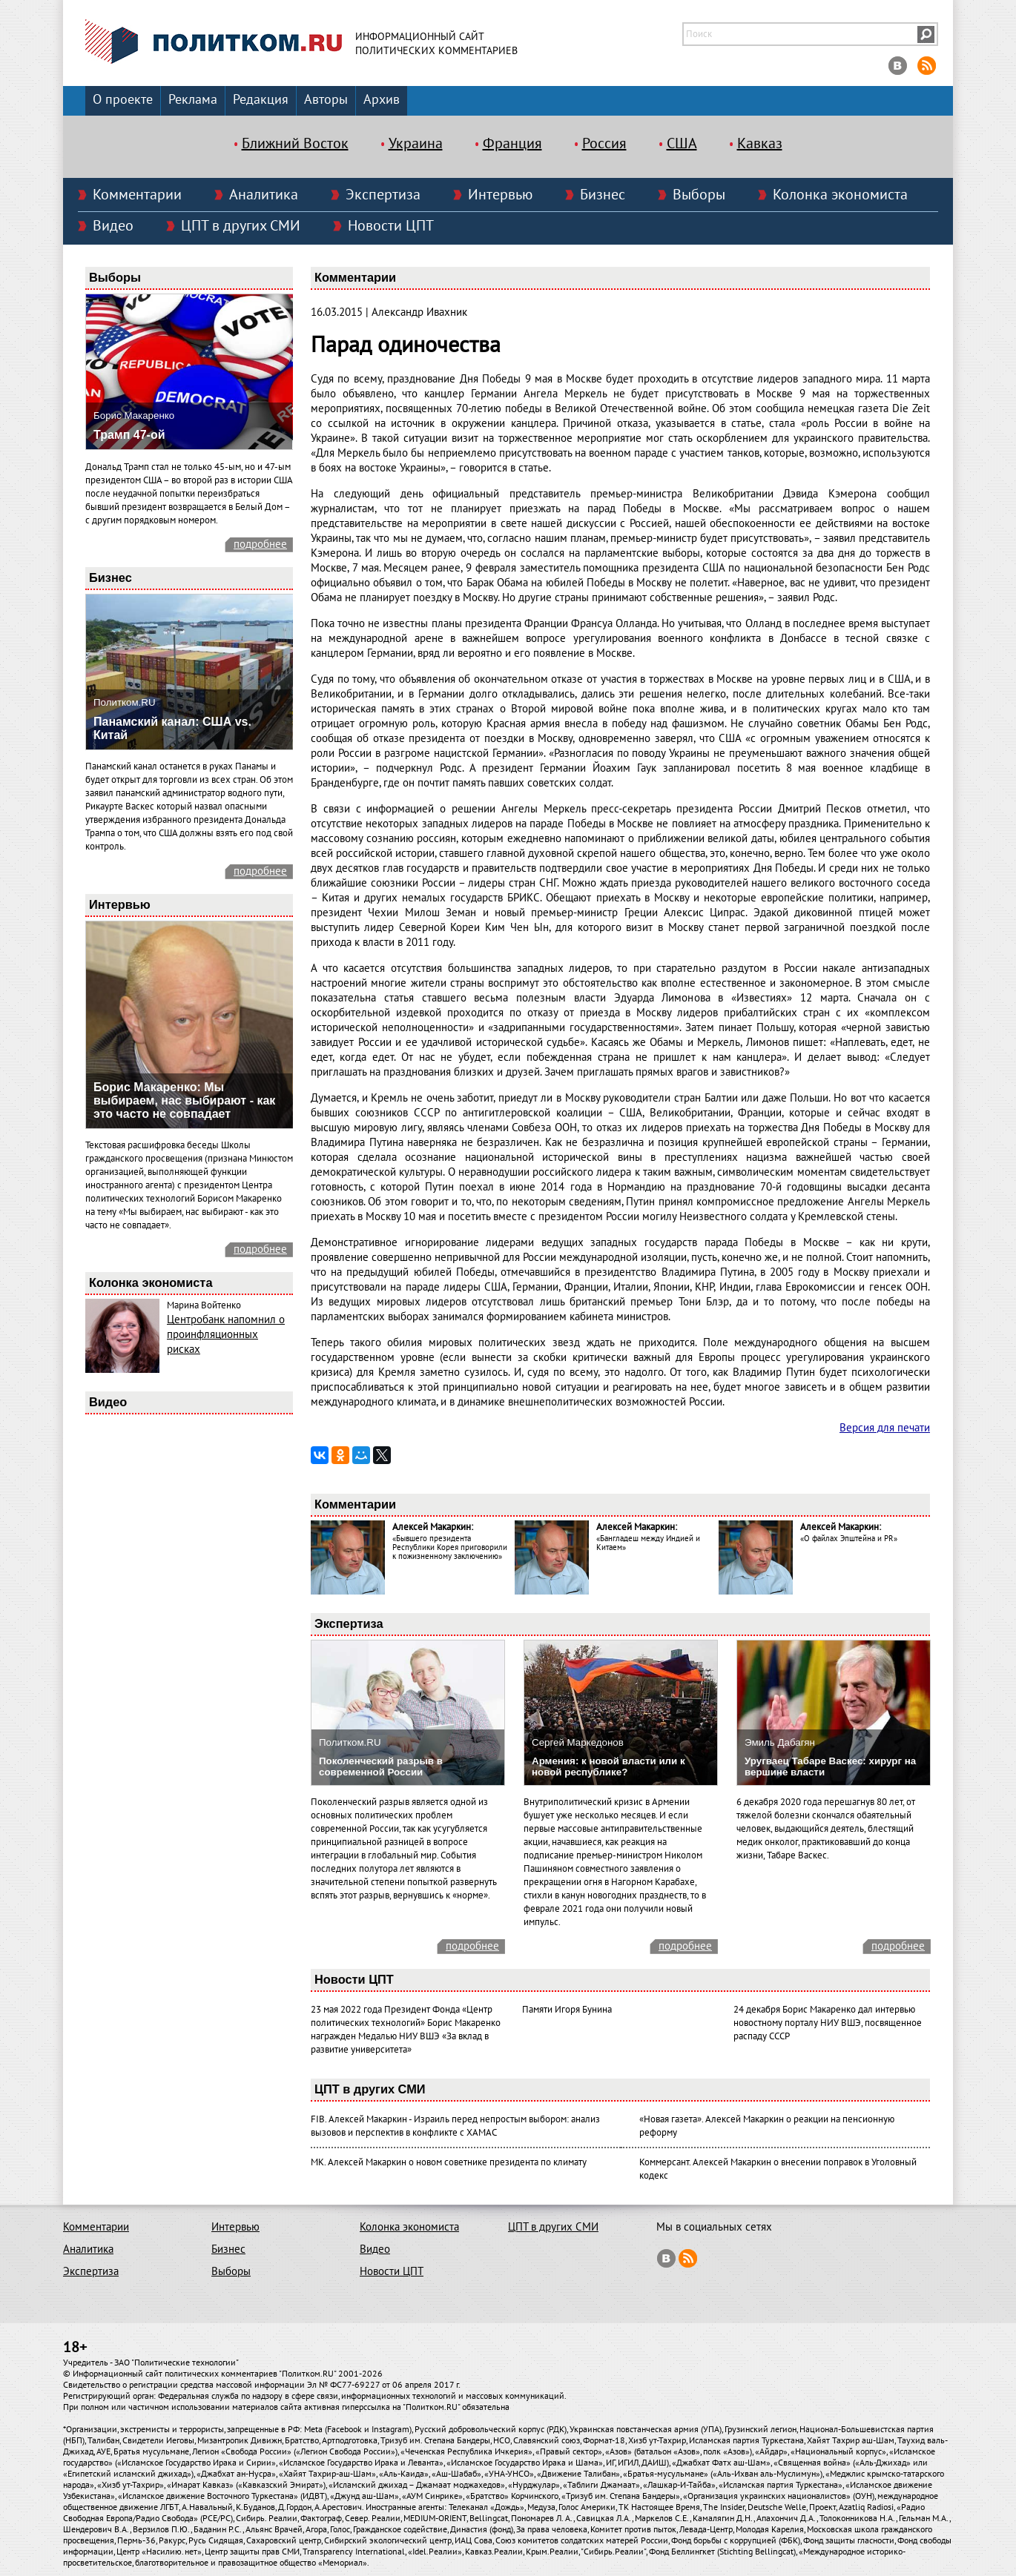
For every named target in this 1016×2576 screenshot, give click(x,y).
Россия (604, 144)
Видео (113, 226)
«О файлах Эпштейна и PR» (848, 1538)
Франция (512, 144)
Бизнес (602, 195)
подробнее (260, 544)
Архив (381, 99)
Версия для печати (884, 1427)
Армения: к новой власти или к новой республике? (608, 1766)
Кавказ (759, 144)
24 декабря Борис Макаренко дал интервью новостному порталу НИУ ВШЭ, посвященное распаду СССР (827, 2023)
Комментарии (137, 195)
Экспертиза (383, 195)
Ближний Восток (295, 144)
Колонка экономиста (840, 195)
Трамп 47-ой (129, 434)
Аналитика (263, 195)
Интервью (500, 195)
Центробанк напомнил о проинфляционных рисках (226, 1334)
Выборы (699, 195)
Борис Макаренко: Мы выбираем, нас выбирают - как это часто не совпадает (184, 1100)
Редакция (260, 99)
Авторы (326, 99)
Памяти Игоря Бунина (567, 2010)
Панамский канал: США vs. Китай (172, 728)
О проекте (123, 99)
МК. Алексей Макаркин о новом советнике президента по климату (449, 2162)
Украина (416, 144)
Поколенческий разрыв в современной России (381, 1766)
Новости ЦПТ (391, 226)
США (682, 144)
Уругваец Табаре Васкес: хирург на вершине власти (830, 1766)
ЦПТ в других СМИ (240, 226)
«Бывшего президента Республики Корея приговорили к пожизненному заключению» (449, 1547)
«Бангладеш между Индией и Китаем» (648, 1543)
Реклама (192, 99)
